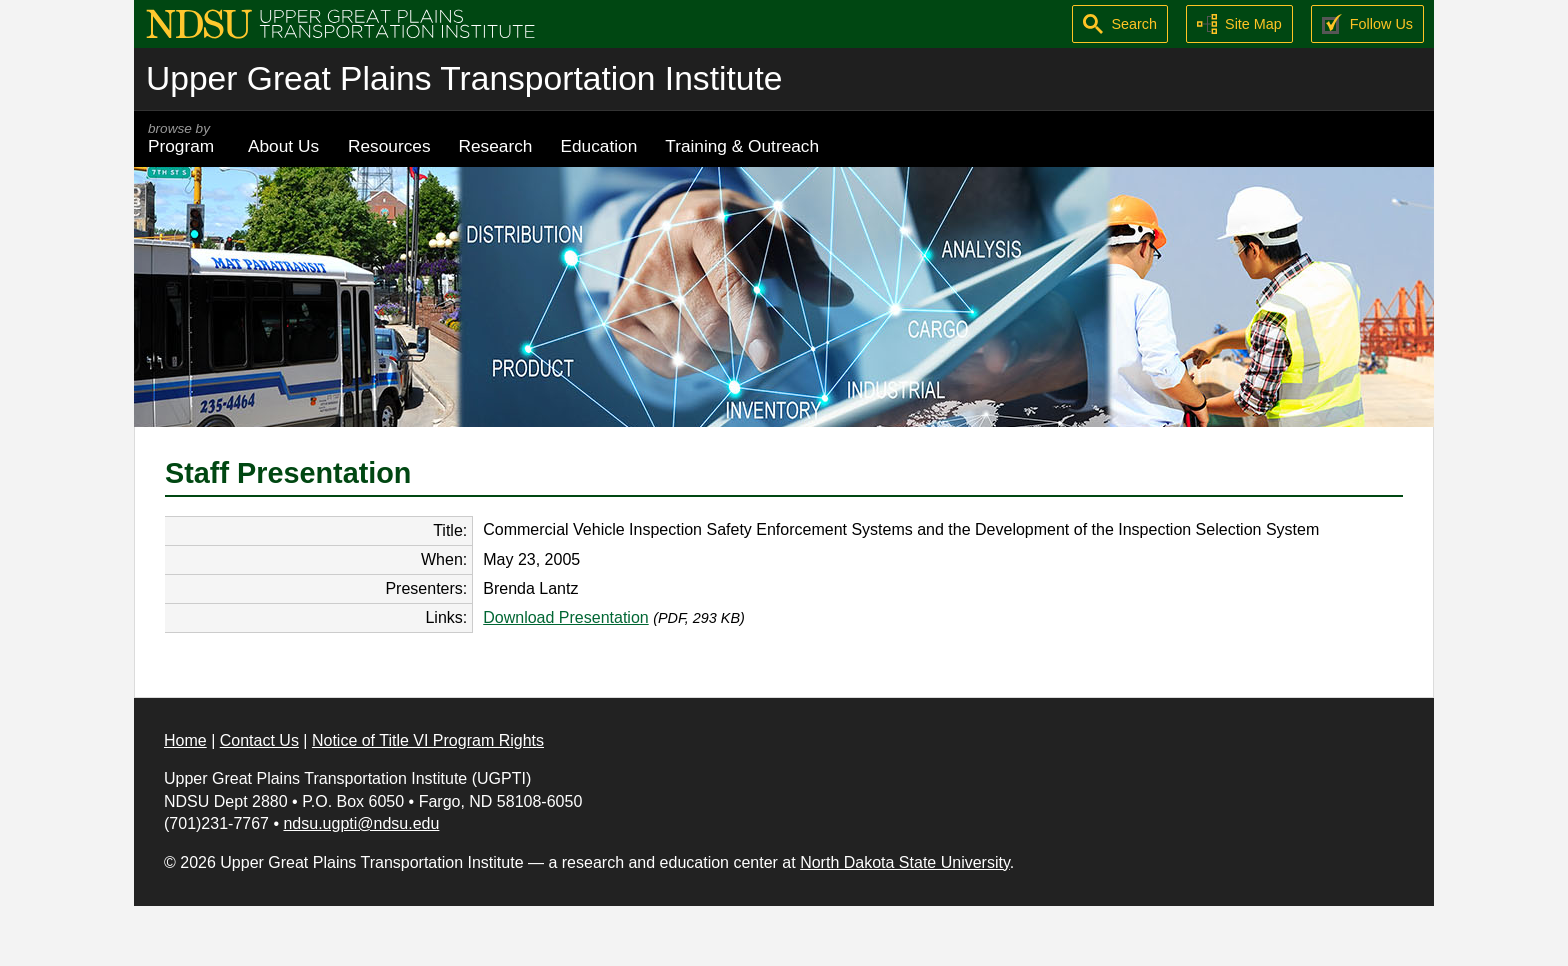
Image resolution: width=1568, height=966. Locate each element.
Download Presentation (565, 617)
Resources (389, 146)
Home (185, 740)
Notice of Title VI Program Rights (428, 740)
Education (598, 146)
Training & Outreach (742, 146)
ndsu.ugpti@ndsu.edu (361, 823)
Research (496, 146)
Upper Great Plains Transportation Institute (464, 78)
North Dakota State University (905, 862)
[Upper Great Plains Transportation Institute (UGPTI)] (340, 22)
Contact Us (259, 740)
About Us (283, 146)
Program (184, 138)
